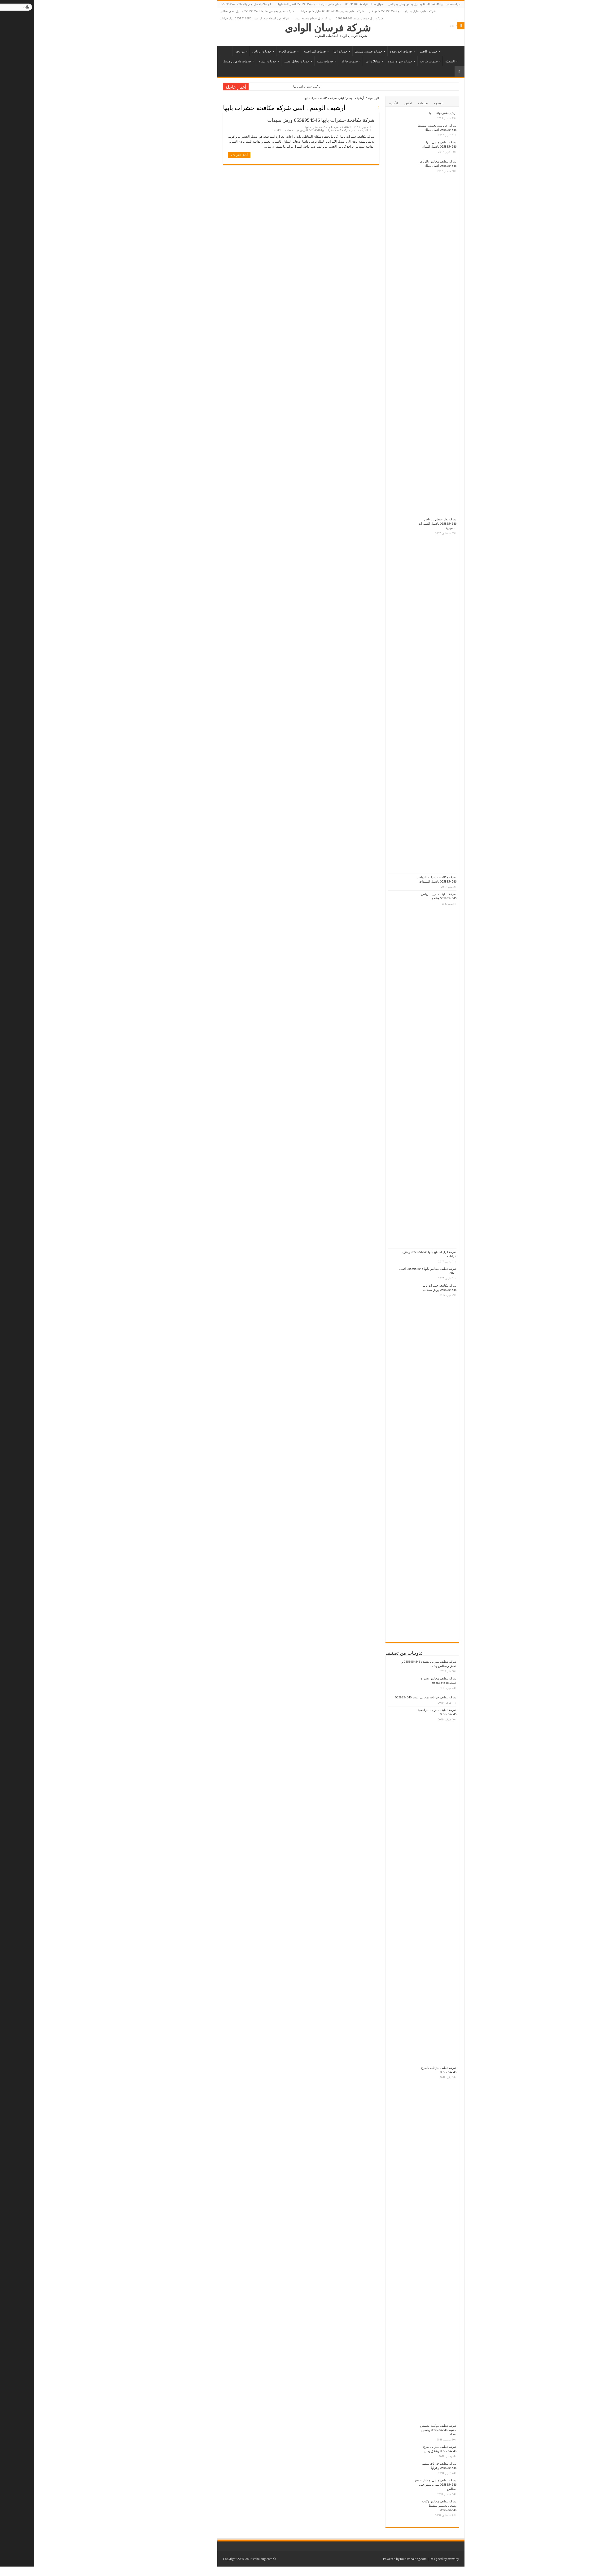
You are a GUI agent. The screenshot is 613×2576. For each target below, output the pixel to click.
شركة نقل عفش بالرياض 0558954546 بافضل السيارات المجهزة (403, 524)
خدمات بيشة (291, 61)
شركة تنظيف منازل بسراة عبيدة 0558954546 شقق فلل (367, 11)
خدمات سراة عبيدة (366, 61)
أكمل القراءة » (204, 155)
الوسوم (404, 103)
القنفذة (415, 61)
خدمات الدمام (233, 61)
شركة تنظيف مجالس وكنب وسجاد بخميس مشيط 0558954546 (405, 2506)
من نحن (205, 51)
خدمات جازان (315, 61)
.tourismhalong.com (224, 2559)
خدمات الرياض (227, 51)
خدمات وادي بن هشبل (202, 61)
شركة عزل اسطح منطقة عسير (278, 18)
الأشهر (374, 103)
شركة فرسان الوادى (293, 28)
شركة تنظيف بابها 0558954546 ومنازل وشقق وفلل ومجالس (390, 4)
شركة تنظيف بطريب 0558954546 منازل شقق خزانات (296, 11)
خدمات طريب (394, 61)
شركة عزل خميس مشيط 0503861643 (325, 18)
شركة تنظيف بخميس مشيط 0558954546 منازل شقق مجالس (222, 11)
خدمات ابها (306, 51)
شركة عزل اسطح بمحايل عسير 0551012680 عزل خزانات (220, 18)
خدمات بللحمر (394, 51)
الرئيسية (191, 51)
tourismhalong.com (379, 2559)
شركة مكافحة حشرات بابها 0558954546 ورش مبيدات (286, 120)
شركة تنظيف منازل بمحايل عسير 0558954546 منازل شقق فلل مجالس (401, 2485)
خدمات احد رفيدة (367, 51)
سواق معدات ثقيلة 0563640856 (330, 4)
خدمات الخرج (253, 51)
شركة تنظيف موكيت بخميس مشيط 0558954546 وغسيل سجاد (404, 2430)
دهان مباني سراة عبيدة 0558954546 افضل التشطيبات (273, 4)
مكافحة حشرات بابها (282, 127)
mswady (419, 2559)
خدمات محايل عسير (262, 61)
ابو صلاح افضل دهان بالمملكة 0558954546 (210, 4)
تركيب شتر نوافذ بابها (272, 86)
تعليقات (389, 103)
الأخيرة (359, 103)
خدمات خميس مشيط (334, 51)
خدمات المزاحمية (280, 51)
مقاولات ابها (338, 61)
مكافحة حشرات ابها (304, 127)
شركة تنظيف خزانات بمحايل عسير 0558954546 (391, 1697)
